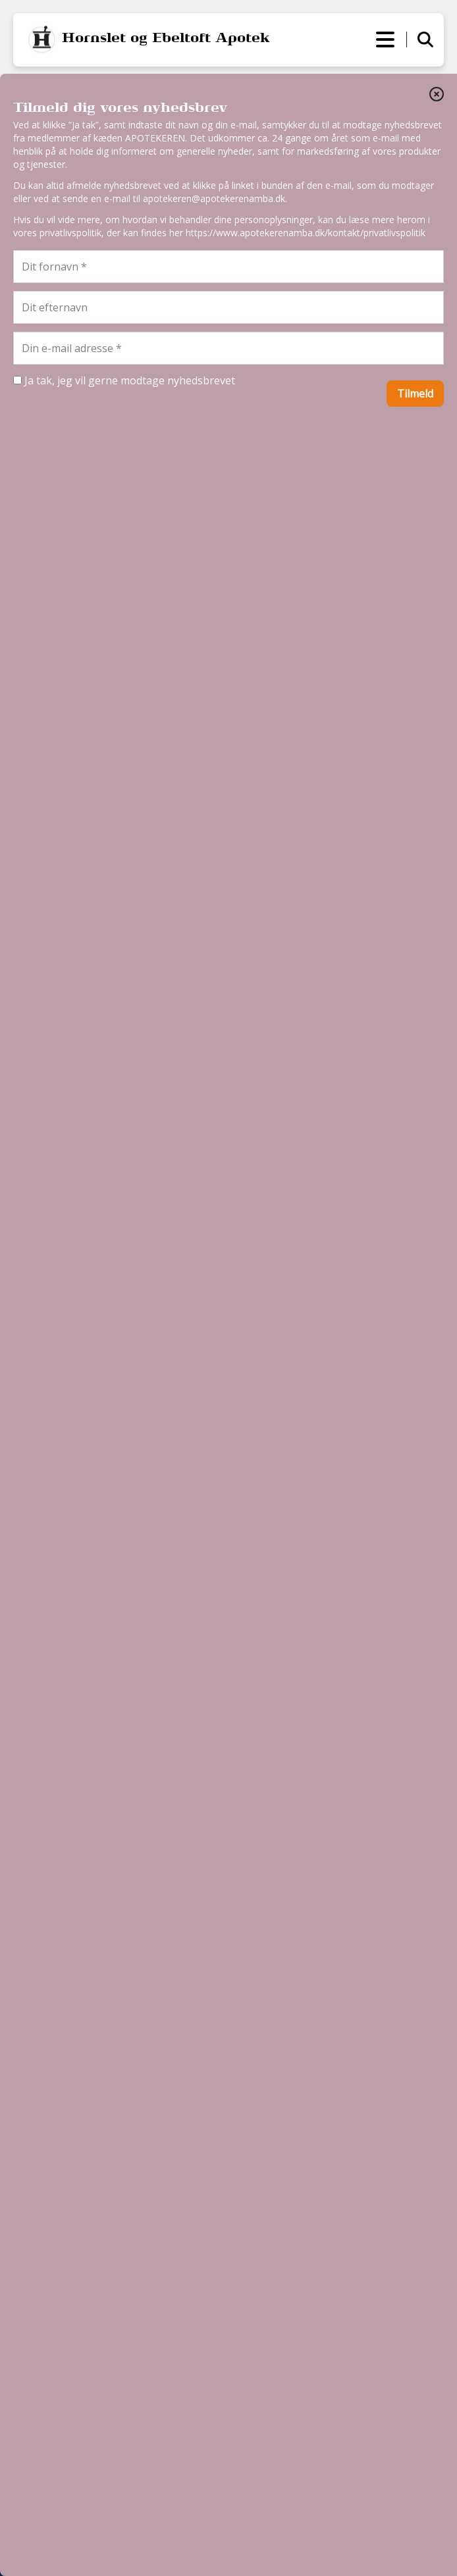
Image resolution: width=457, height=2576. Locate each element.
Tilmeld (415, 393)
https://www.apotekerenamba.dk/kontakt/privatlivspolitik (305, 232)
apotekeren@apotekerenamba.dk (214, 198)
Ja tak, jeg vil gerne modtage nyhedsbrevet (124, 380)
